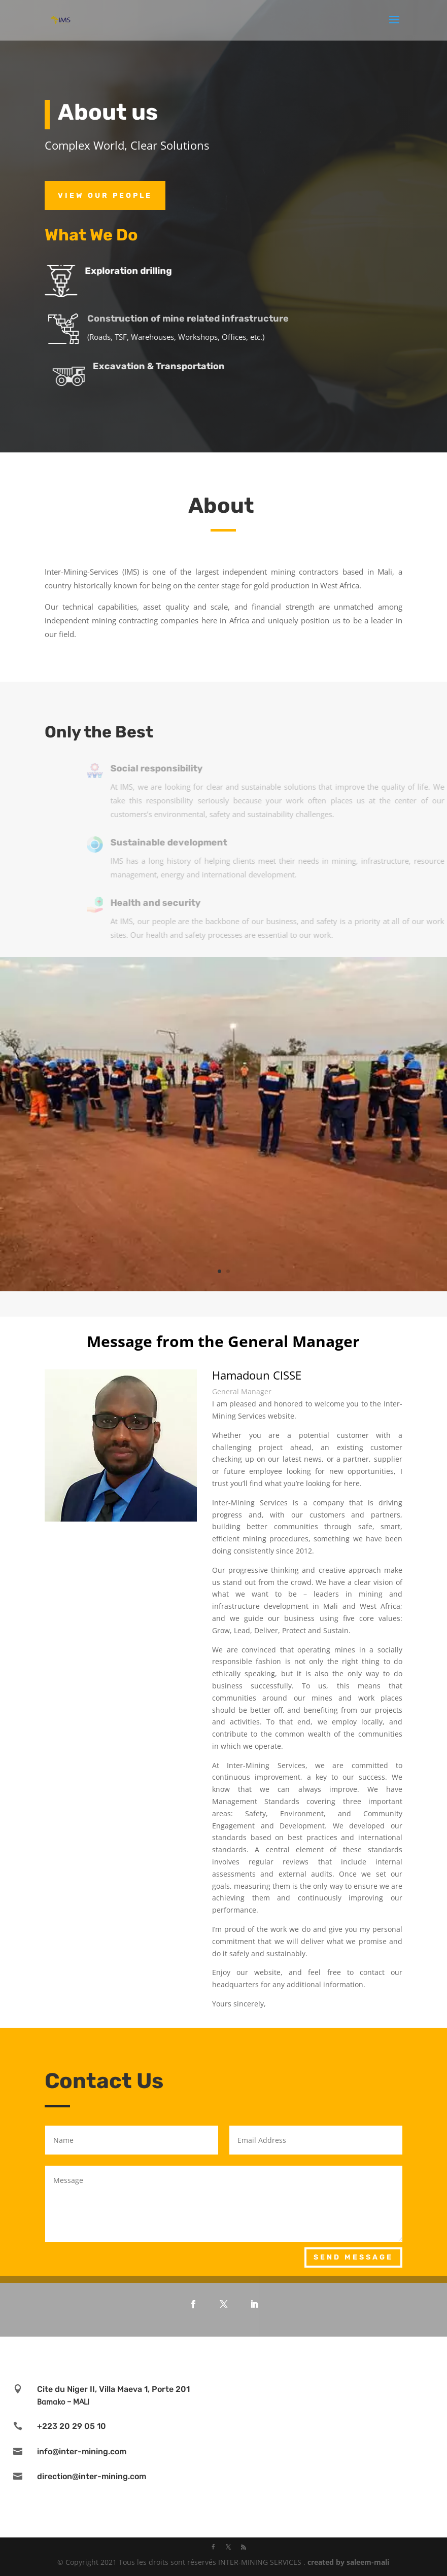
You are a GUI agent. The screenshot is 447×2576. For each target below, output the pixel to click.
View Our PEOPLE (105, 195)
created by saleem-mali (348, 2562)
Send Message (353, 2257)
